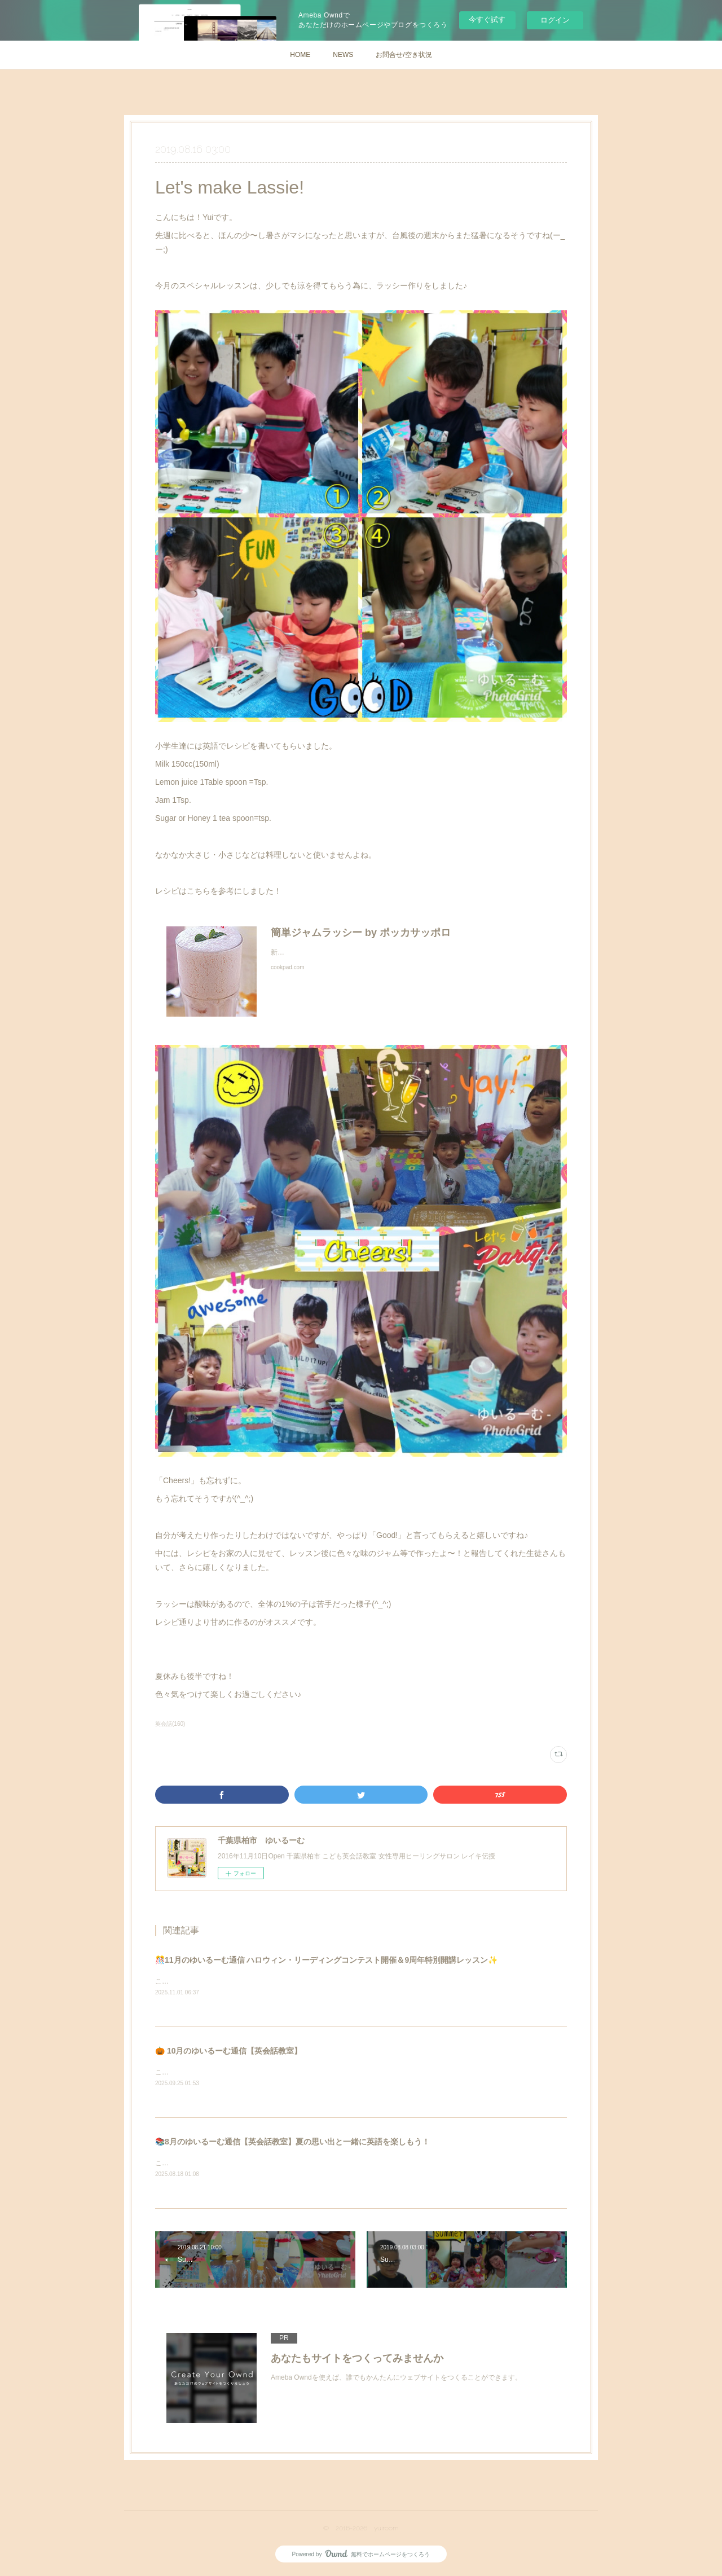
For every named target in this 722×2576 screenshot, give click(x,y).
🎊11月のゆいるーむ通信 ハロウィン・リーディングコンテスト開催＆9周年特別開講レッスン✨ (326, 1959)
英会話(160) (170, 1724)
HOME (300, 55)
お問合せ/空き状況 (404, 55)
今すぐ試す (487, 19)
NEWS (343, 55)
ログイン (555, 20)
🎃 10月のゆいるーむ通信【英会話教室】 (228, 2051)
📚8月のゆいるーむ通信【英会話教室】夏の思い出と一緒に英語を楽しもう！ (292, 2142)
